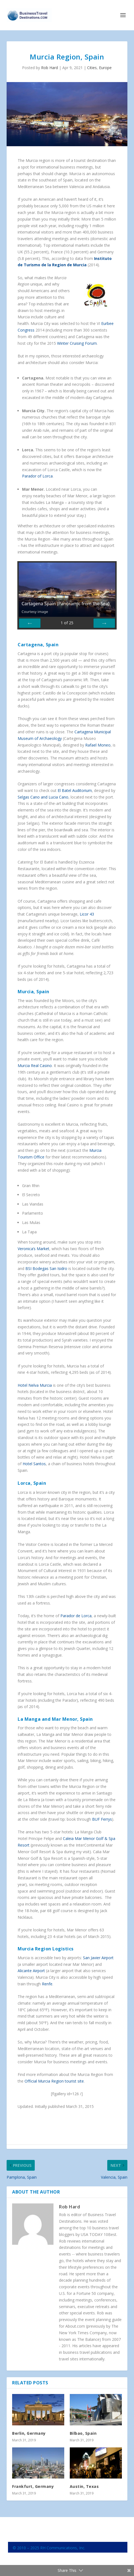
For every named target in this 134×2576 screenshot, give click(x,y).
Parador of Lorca (37, 476)
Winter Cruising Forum (77, 343)
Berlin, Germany (29, 2433)
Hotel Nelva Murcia (35, 1385)
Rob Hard (49, 67)
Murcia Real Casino (35, 1065)
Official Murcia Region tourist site (54, 2081)
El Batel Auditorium (75, 790)
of (67, 622)
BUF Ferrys (102, 1819)
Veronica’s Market (33, 1248)
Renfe (47, 1983)
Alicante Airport (31, 1970)
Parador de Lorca (76, 1615)
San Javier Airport (98, 1957)
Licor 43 (87, 914)
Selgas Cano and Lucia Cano (43, 797)
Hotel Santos (34, 1463)
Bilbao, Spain (83, 2433)
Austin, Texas (84, 2486)
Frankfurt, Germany (33, 2486)
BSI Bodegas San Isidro (46, 1268)
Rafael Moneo (98, 745)
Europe (105, 67)
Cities (92, 67)
